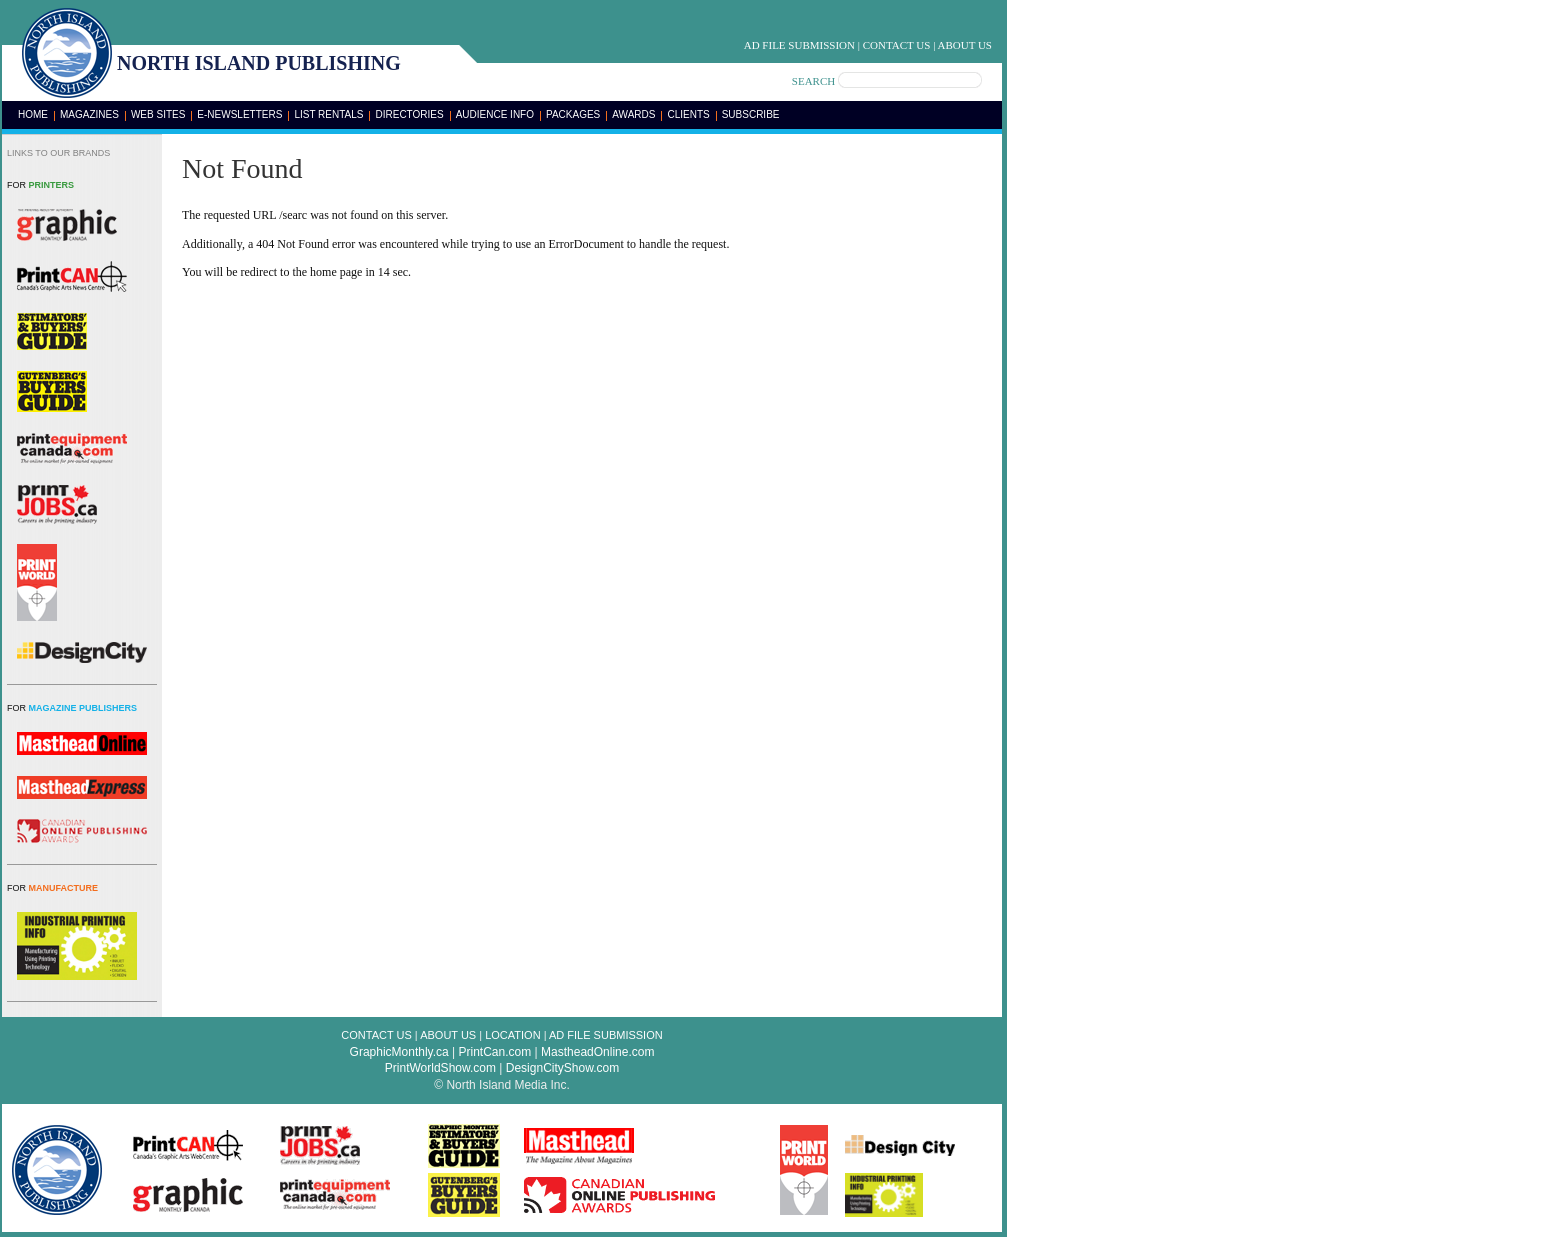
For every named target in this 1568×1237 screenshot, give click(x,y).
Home (33, 114)
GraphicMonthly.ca (399, 1052)
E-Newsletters (239, 114)
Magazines (89, 114)
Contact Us (897, 45)
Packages (573, 114)
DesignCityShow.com (562, 1068)
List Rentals (328, 114)
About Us (964, 45)
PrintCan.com (495, 1052)
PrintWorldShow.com (440, 1068)
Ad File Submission (799, 45)
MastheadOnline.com (597, 1052)
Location (512, 1035)
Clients (688, 114)
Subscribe (751, 114)
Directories (409, 114)
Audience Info (495, 114)
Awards (633, 114)
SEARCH (813, 81)
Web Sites (158, 114)
